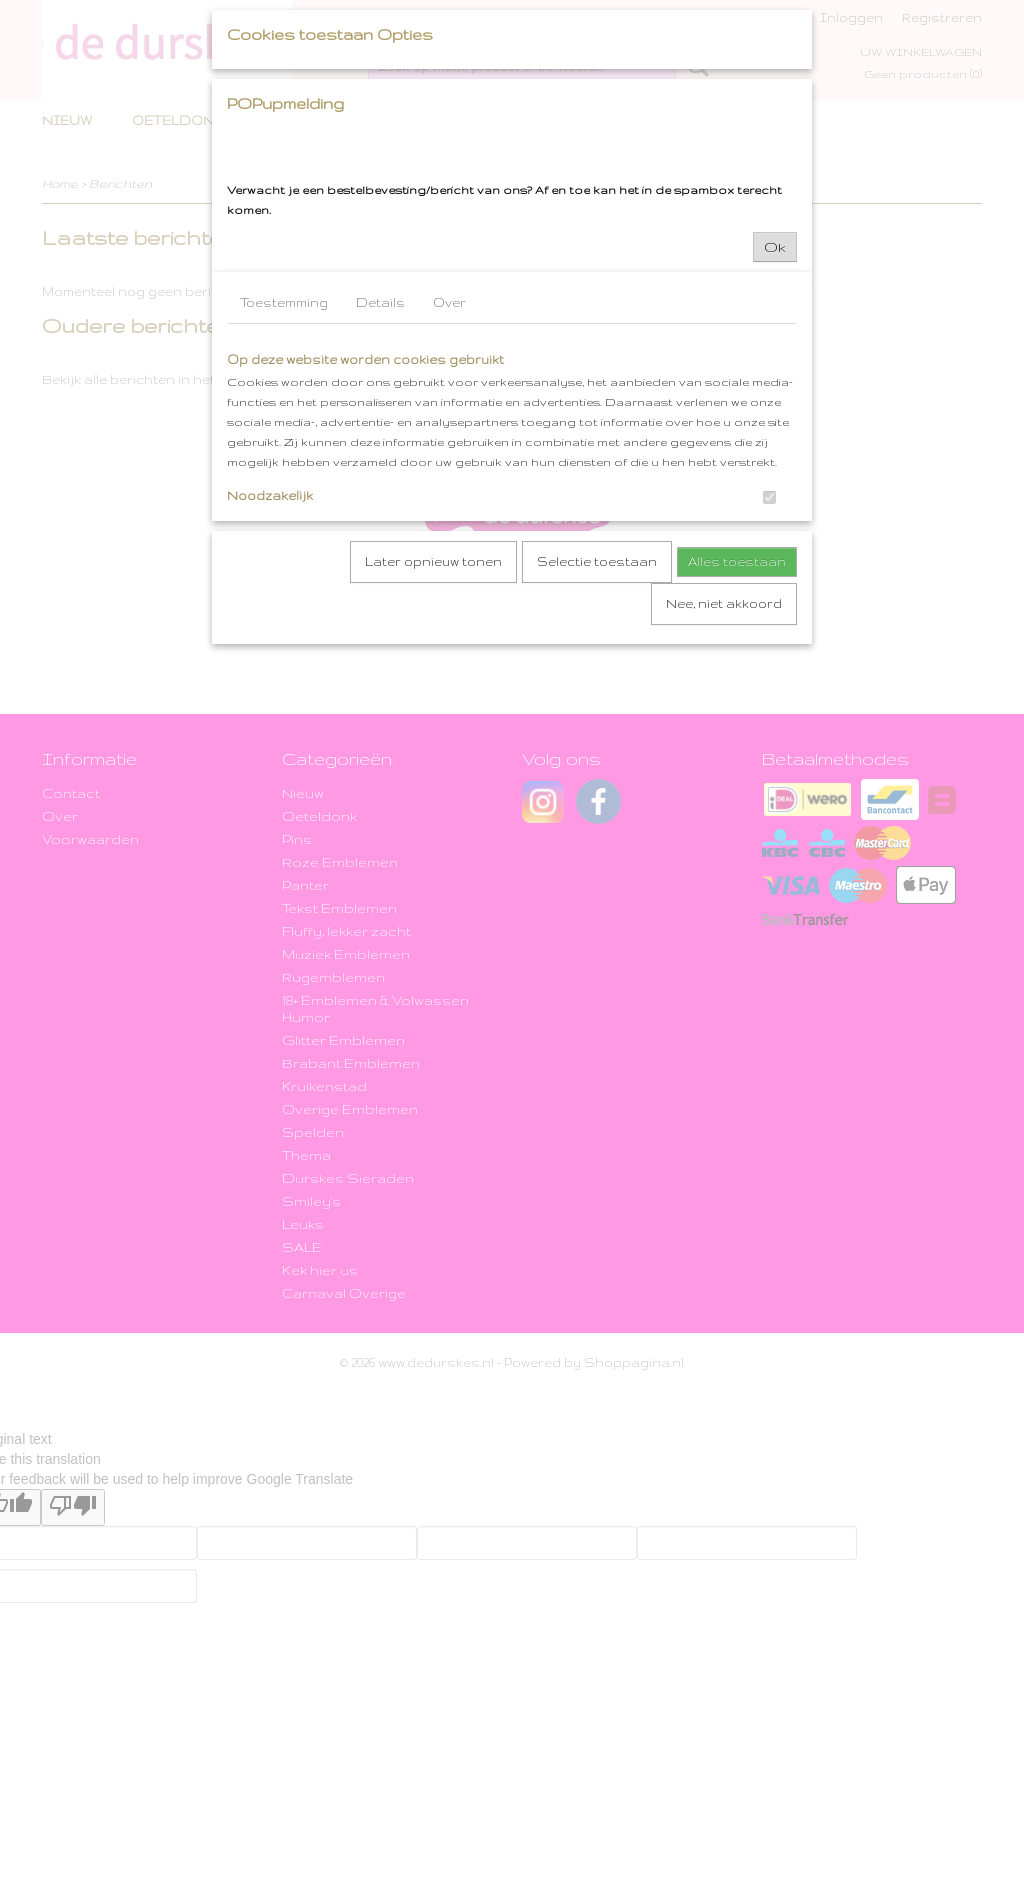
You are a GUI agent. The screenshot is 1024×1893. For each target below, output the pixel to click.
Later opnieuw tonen (433, 561)
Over (449, 302)
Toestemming (284, 302)
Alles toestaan (737, 561)
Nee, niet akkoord (724, 603)
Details (380, 302)
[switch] (769, 497)
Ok (775, 247)
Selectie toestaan (597, 561)
